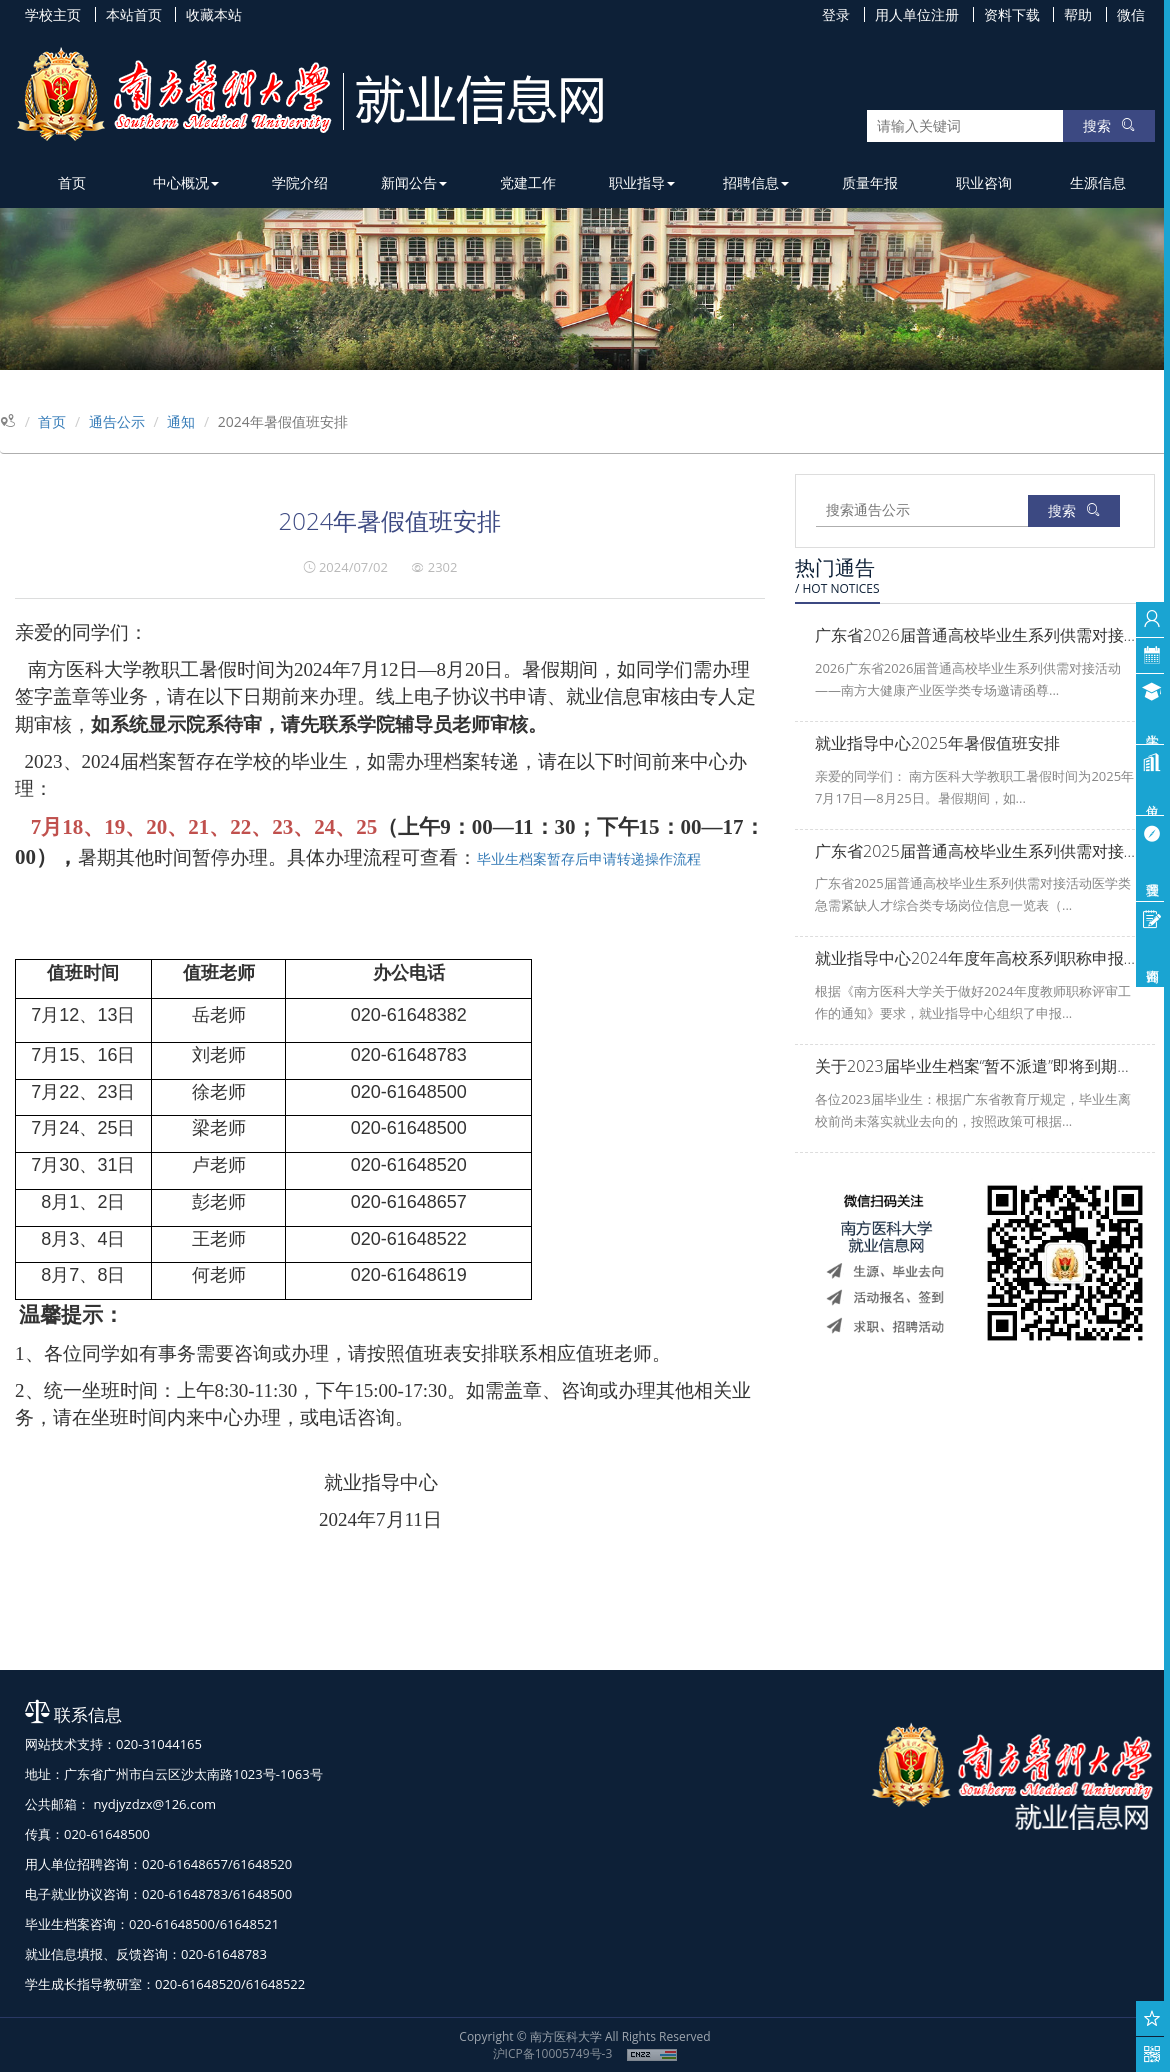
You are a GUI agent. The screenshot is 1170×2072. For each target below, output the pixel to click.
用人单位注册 (917, 14)
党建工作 (528, 182)
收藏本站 (214, 14)
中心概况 (186, 182)
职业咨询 (984, 182)
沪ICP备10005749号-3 (553, 2053)
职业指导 (642, 182)
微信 (1131, 14)
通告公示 (117, 421)
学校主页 (53, 14)
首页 (72, 182)
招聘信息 (756, 182)
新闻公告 (414, 182)
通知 (181, 421)
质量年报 (870, 182)
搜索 (1109, 125)
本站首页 (134, 14)
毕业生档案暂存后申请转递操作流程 (589, 858)
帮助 (1078, 14)
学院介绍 (300, 182)
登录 (836, 14)
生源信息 (1098, 182)
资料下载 (1012, 14)
